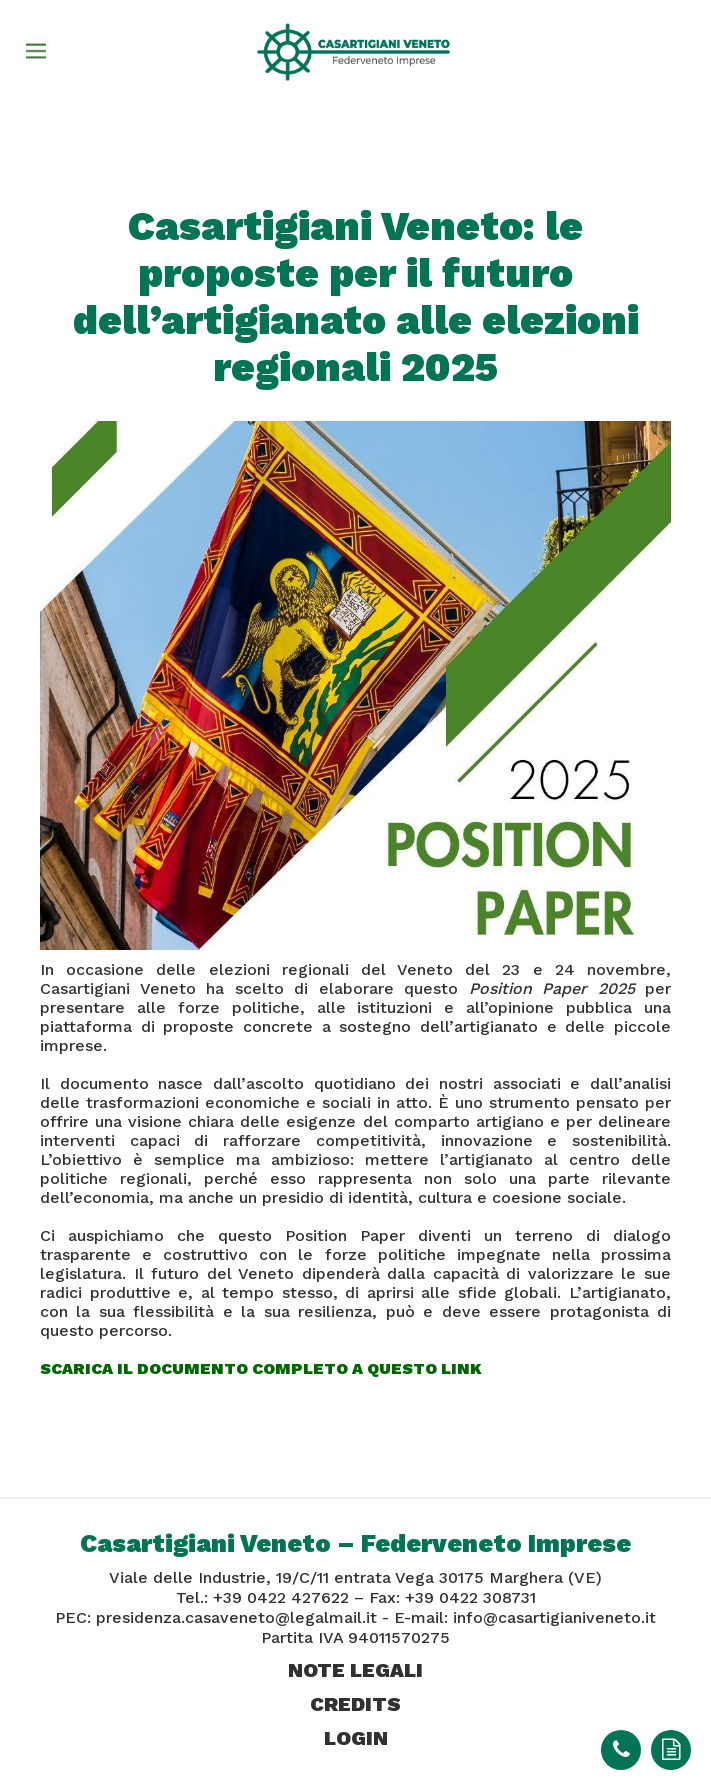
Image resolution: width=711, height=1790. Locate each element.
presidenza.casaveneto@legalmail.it (236, 1617)
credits (355, 1704)
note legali (355, 1670)
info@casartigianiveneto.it (554, 1617)
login (356, 1738)
